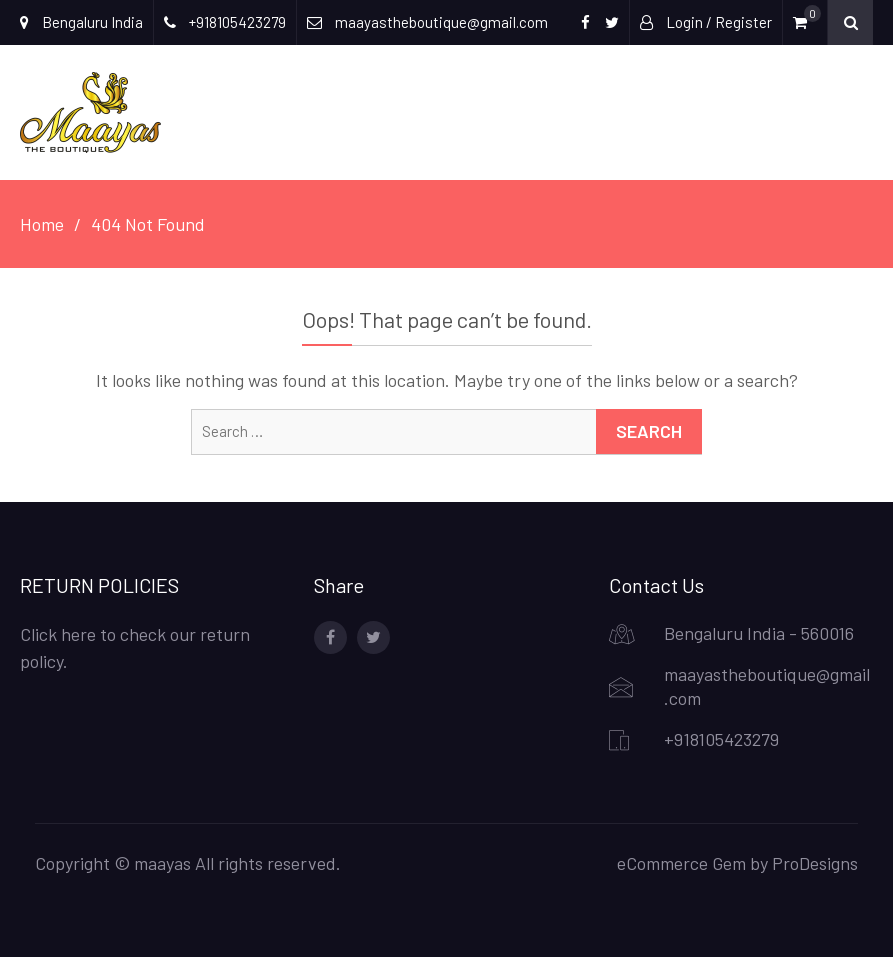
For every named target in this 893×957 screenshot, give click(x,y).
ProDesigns (815, 863)
